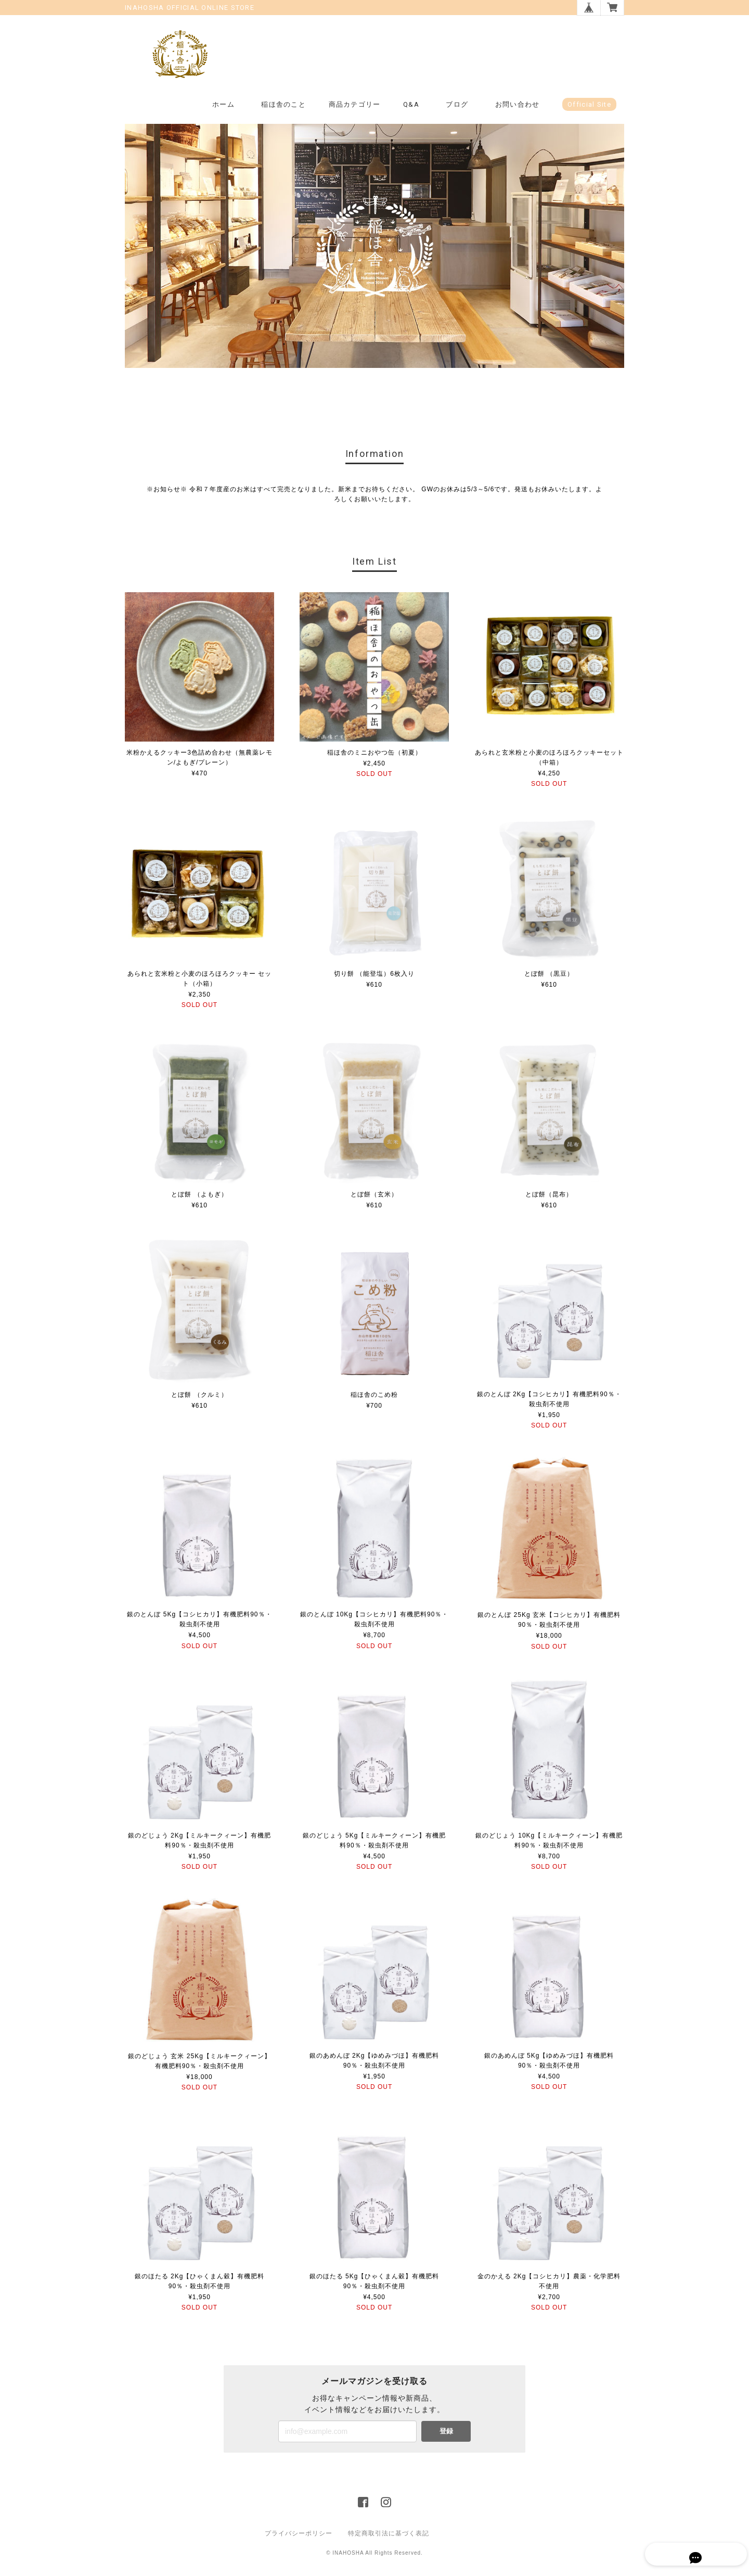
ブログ (457, 105)
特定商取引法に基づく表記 (388, 2534)
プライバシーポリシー (298, 2534)
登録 (446, 2432)
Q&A (411, 105)
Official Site (589, 105)
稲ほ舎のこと (283, 105)
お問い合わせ (517, 105)
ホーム (223, 105)
